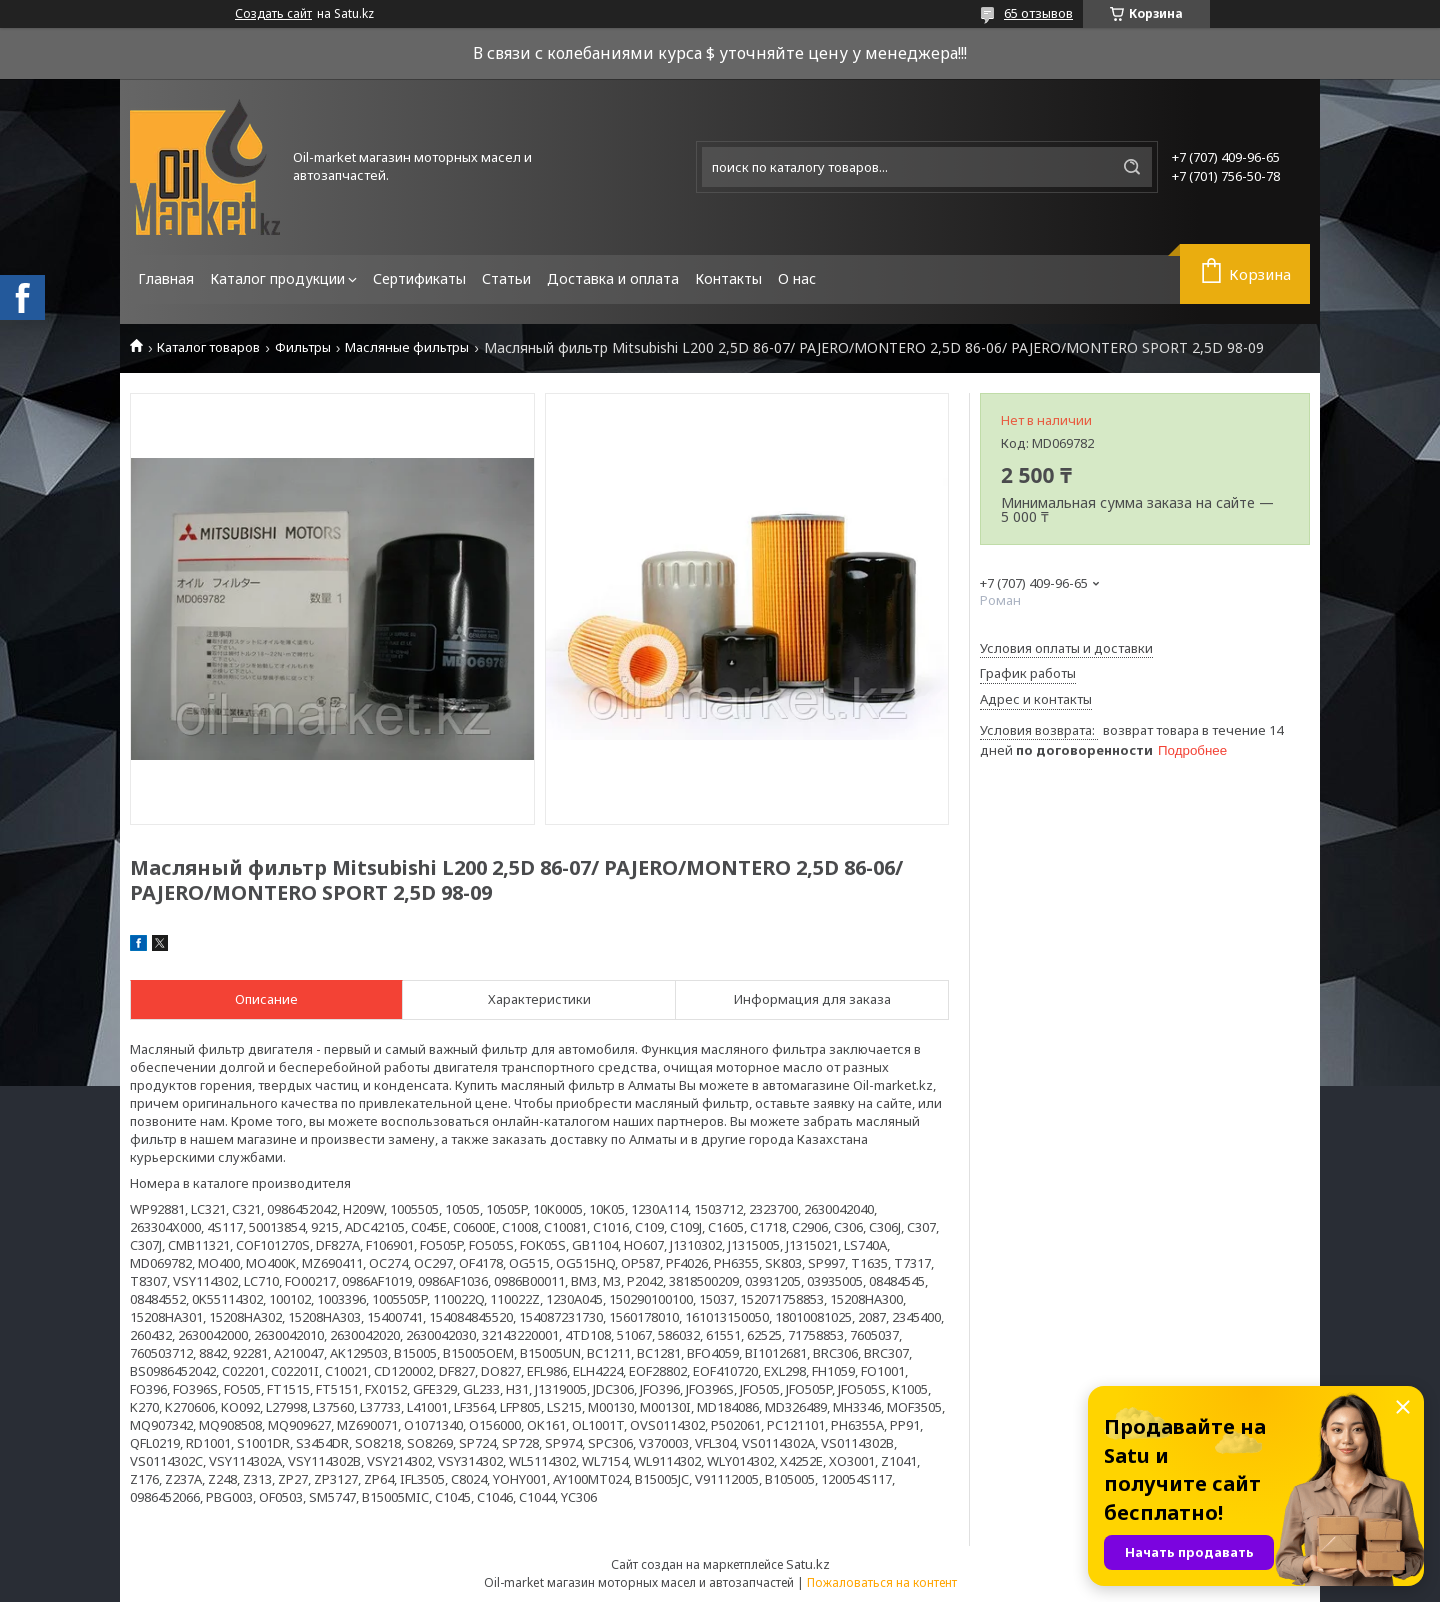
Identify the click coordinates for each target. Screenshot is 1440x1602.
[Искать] (1132, 167)
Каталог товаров (208, 347)
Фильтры (303, 347)
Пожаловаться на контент (882, 1582)
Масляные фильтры (407, 347)
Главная (166, 278)
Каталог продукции (277, 278)
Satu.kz (808, 1564)
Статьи (506, 278)
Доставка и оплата (613, 278)
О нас (797, 278)
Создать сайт (273, 14)
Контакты (728, 278)
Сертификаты (419, 278)
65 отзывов (1038, 13)
